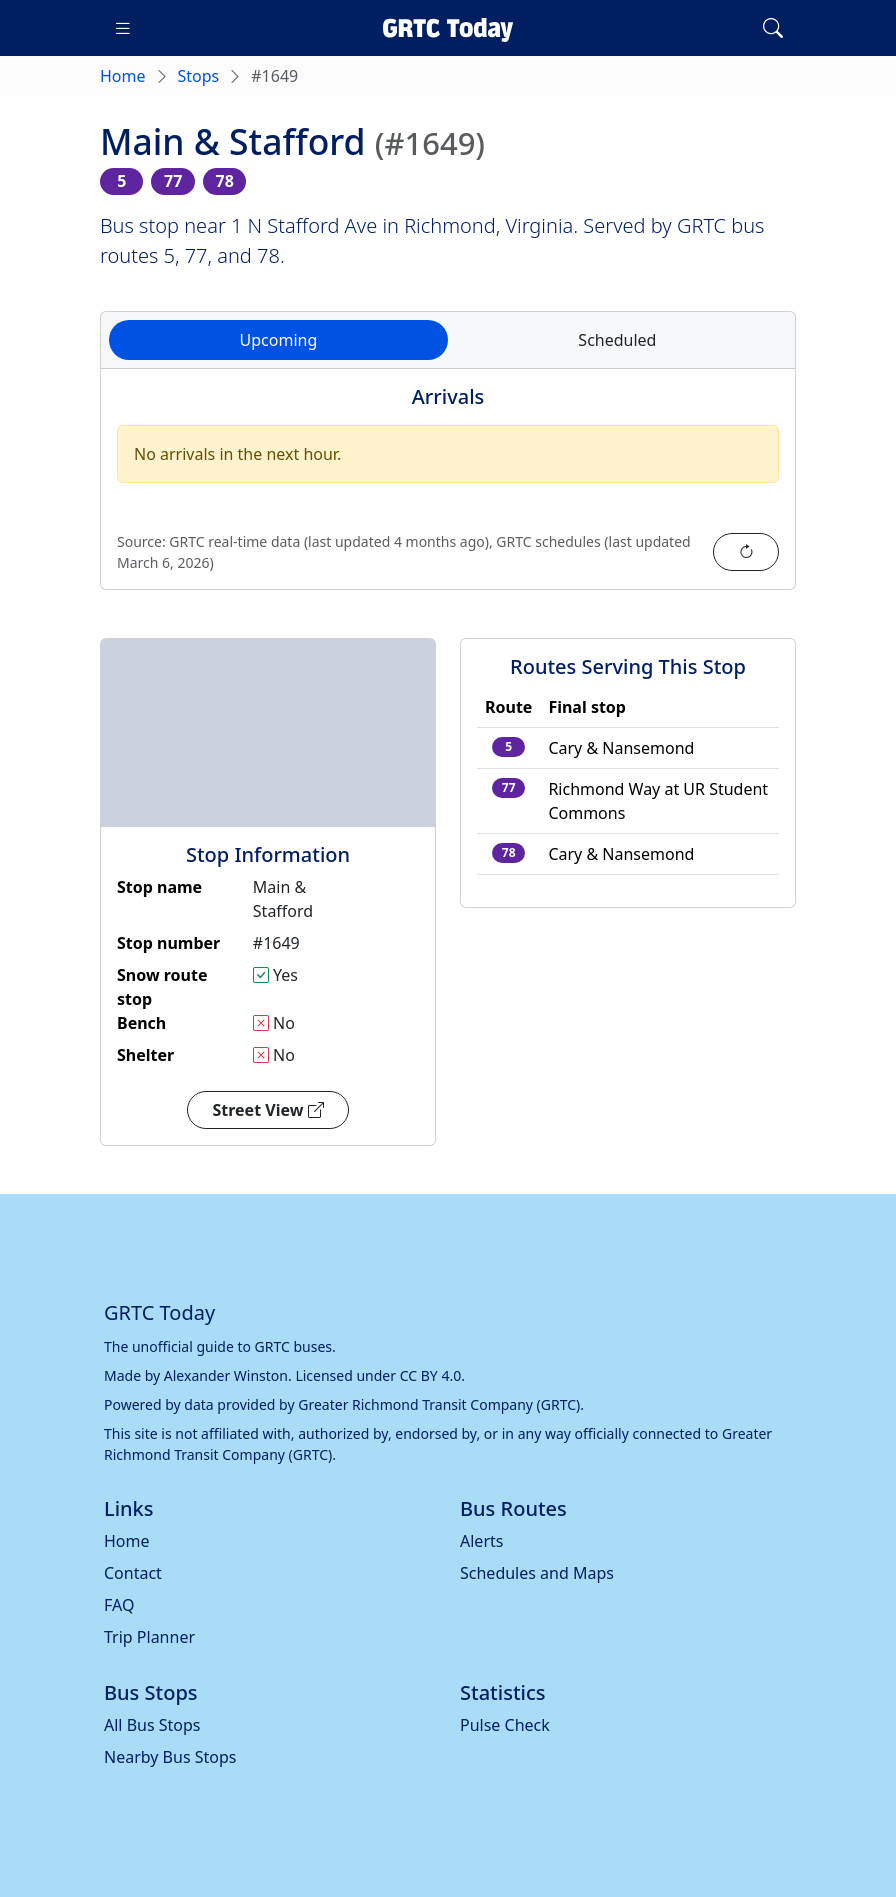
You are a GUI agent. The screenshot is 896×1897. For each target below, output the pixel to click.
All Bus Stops (152, 1725)
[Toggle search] (773, 28)
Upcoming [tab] (279, 340)
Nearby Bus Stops (170, 1757)
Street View (267, 1110)
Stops (199, 76)
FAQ (119, 1605)
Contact (133, 1573)
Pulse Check (505, 1725)
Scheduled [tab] (617, 340)
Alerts (481, 1541)
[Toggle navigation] (123, 28)
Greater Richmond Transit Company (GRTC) (439, 1404)
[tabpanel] (448, 491)
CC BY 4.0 (431, 1375)
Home (123, 76)
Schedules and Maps (537, 1573)
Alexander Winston (226, 1375)
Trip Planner (149, 1637)
